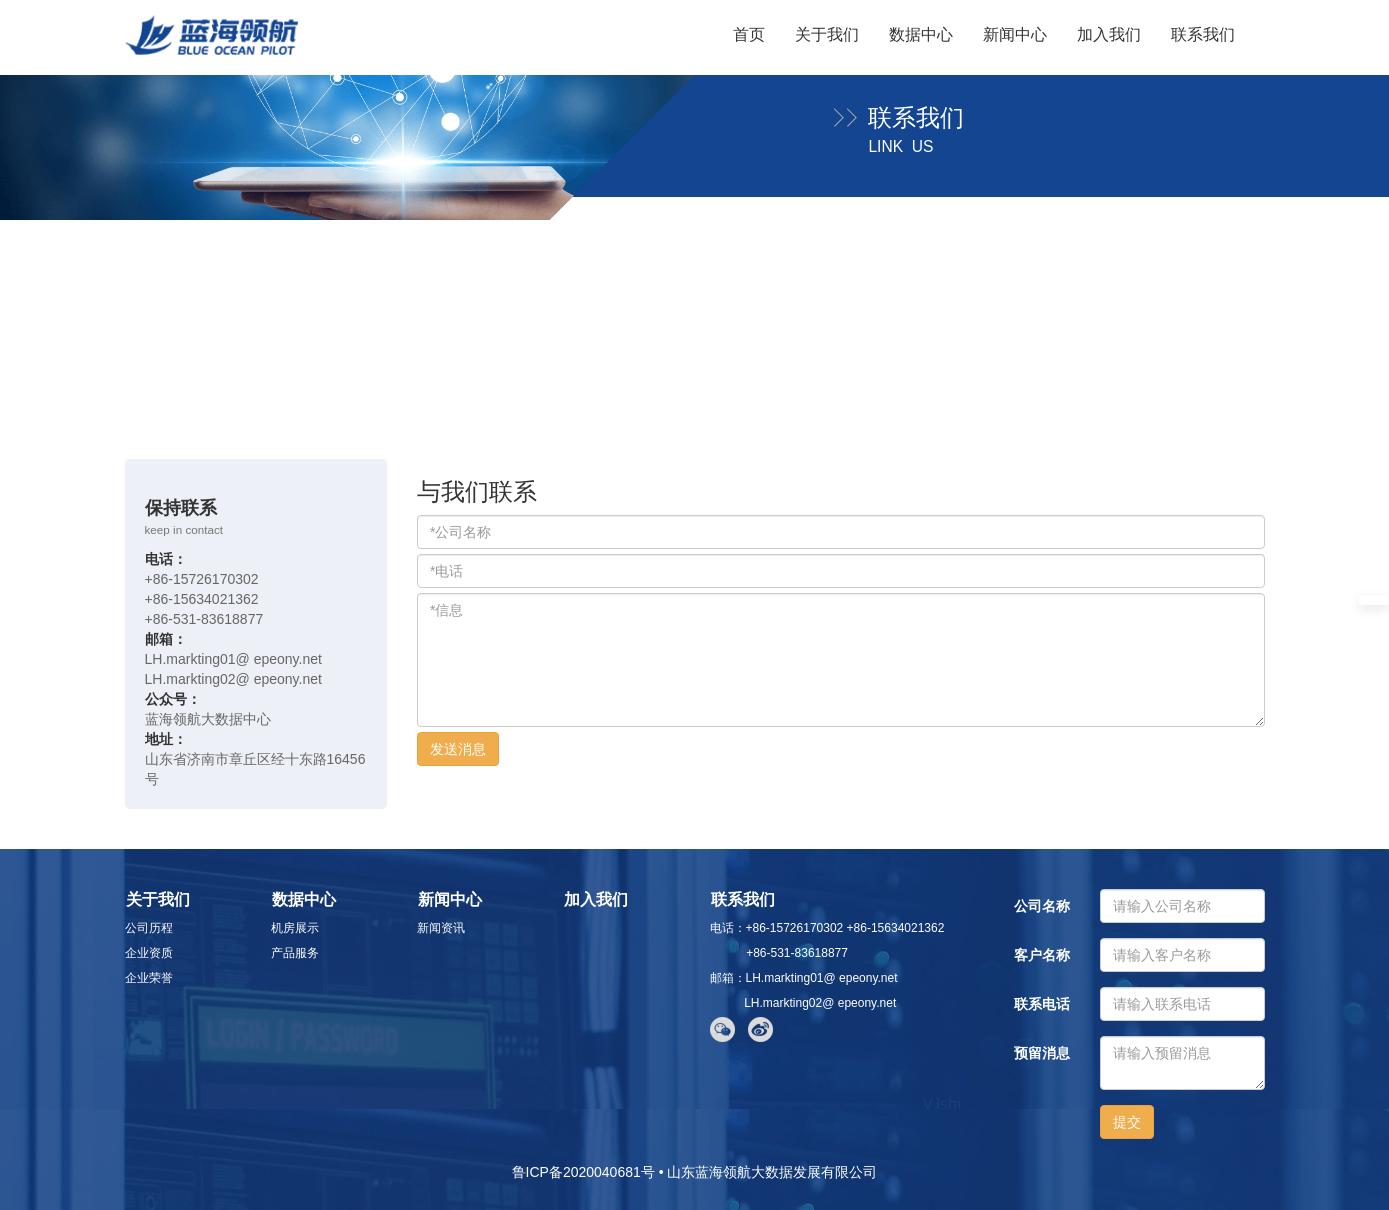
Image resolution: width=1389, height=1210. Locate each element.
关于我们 (827, 34)
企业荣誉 (149, 978)
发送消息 (458, 749)
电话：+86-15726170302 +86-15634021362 (827, 928)
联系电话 (1042, 1004)
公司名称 (1042, 906)
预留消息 (1042, 1053)
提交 (1127, 1122)
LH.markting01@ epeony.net (233, 659)
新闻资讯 (441, 928)
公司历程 (149, 928)
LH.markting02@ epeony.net (233, 679)
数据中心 (921, 34)
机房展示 (295, 928)
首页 (749, 34)
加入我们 (1109, 34)
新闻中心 (1015, 34)
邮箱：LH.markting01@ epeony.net (804, 978)
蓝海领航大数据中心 (208, 719)
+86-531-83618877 (204, 619)
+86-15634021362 (202, 599)
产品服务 (295, 953)
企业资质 (149, 953)
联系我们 (1203, 34)
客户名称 (1042, 955)
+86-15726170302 (202, 579)
